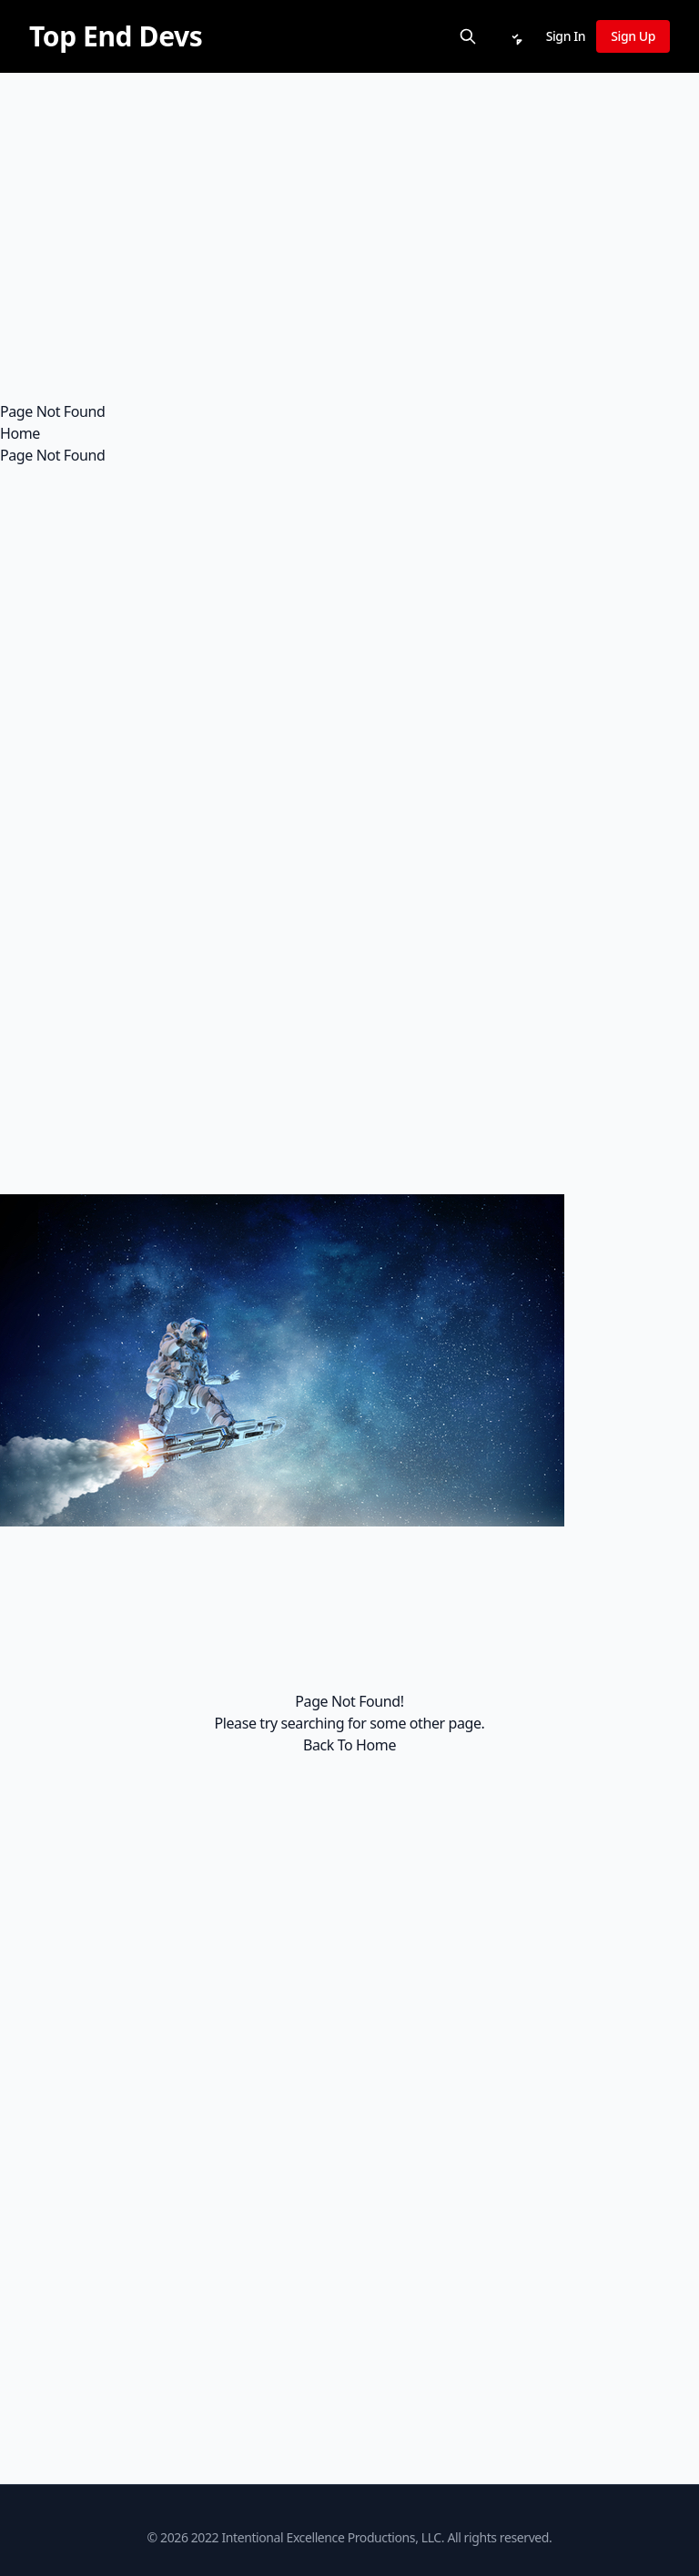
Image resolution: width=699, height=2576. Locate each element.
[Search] (467, 36)
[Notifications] (515, 36)
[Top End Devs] (115, 36)
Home (20, 433)
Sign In (566, 36)
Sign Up (633, 36)
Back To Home (349, 1745)
